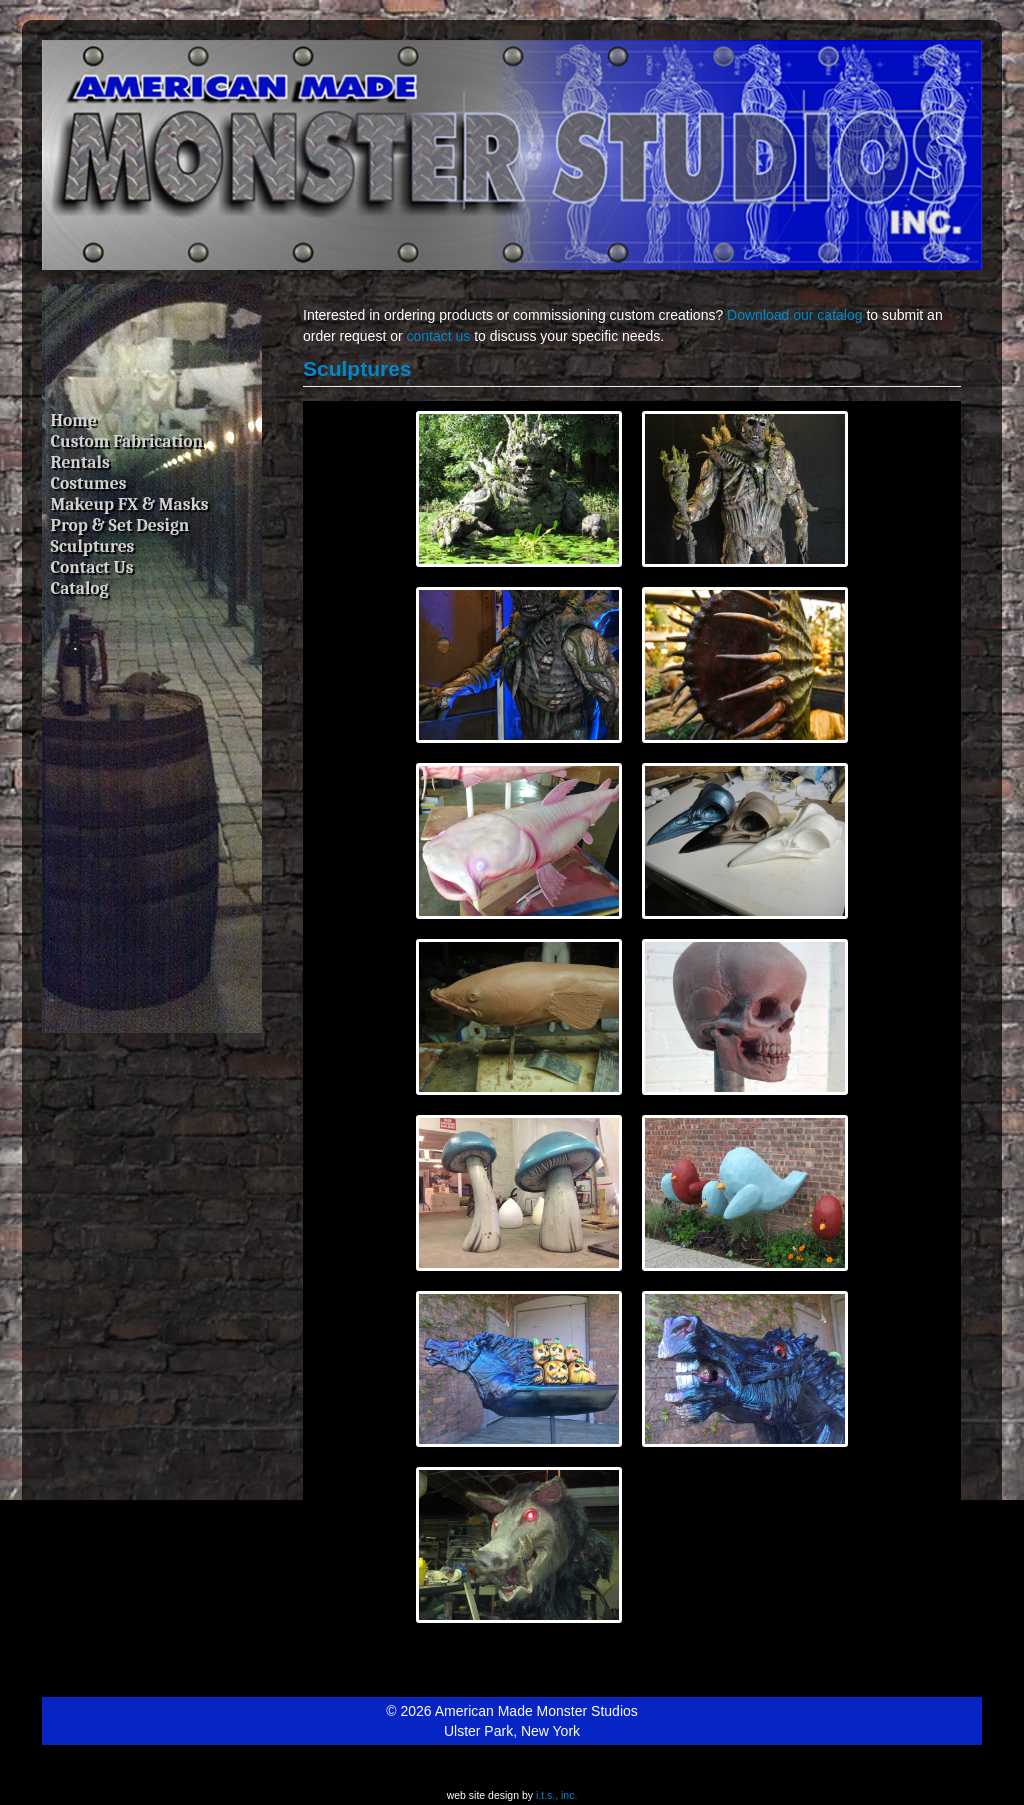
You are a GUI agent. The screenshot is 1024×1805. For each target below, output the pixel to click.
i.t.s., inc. (556, 1795)
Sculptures (93, 546)
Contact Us (92, 567)
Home (74, 420)
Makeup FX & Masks (130, 504)
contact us (439, 336)
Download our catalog (794, 315)
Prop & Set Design (120, 525)
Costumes (89, 483)
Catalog (80, 588)
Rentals (80, 462)
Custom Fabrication (127, 441)
